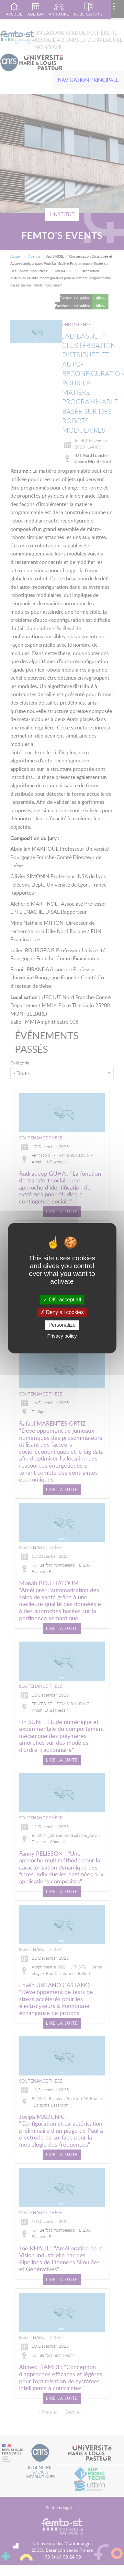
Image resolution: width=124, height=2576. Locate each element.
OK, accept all (62, 1299)
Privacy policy (62, 1336)
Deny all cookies (62, 1312)
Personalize (62, 1325)
